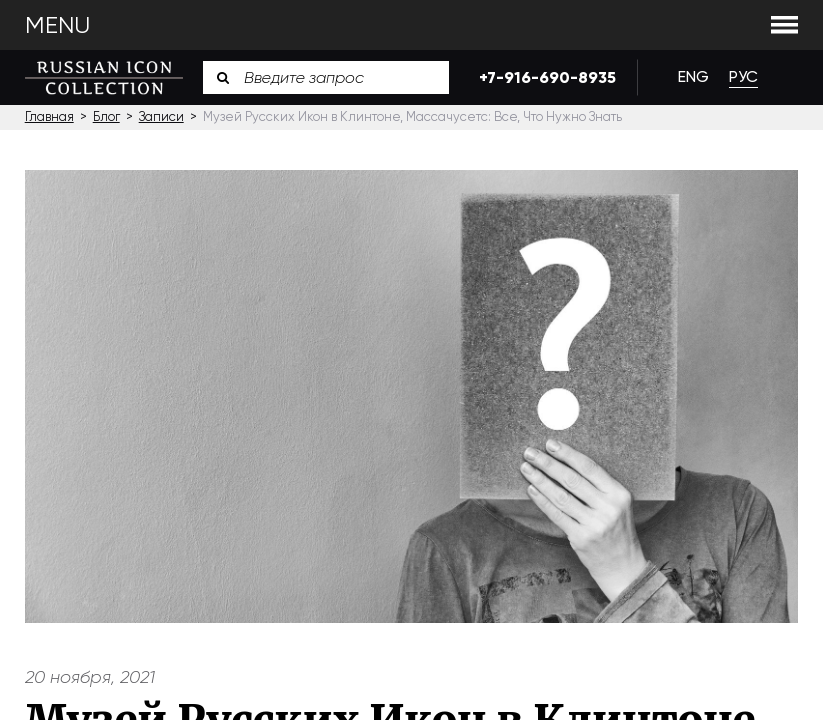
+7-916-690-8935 (543, 77)
